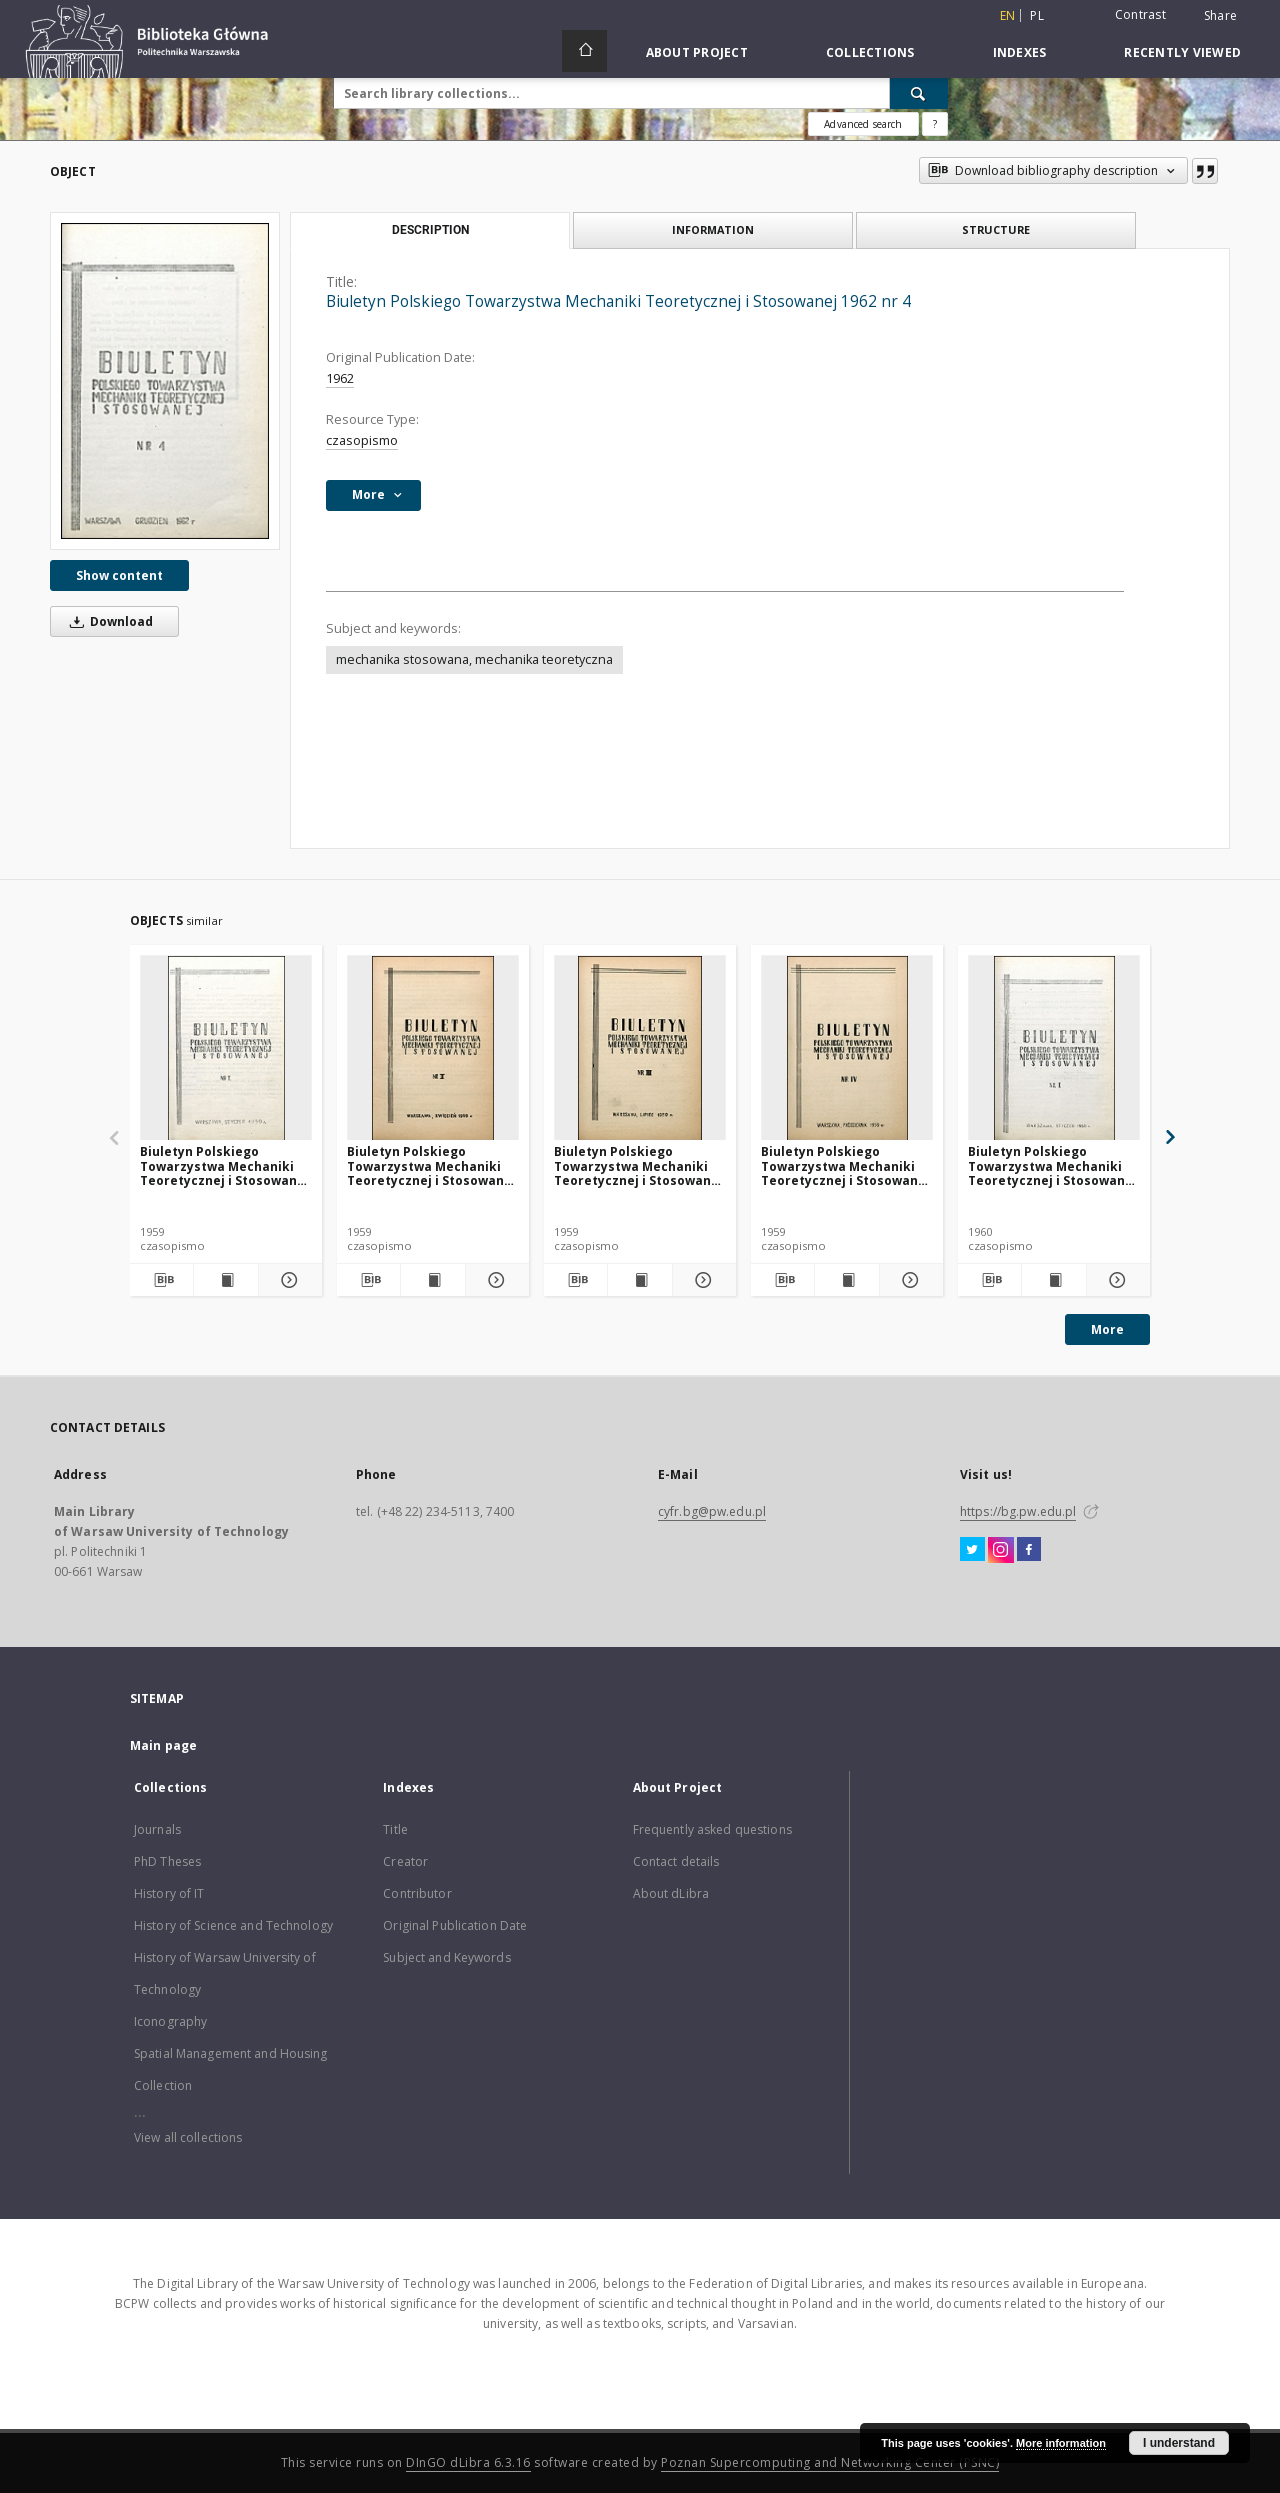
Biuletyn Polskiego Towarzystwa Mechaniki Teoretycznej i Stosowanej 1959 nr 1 (224, 1165)
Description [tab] (430, 230)
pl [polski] (1037, 15)
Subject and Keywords (446, 1957)
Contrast (1140, 14)
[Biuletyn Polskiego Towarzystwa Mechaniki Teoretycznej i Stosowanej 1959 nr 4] (847, 1048)
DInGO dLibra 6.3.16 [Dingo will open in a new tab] (468, 2462)
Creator (405, 1861)
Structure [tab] (996, 229)
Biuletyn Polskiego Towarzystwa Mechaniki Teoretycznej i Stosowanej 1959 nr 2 (431, 1165)
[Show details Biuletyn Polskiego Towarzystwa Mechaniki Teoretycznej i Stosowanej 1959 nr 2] (494, 1280)
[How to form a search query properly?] (935, 124)
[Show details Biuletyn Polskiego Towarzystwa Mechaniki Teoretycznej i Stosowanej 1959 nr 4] (908, 1280)
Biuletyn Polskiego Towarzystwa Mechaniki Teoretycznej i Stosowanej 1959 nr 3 (638, 1165)
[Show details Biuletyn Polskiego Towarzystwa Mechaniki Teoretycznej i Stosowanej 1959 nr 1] (287, 1280)
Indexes (1020, 52)
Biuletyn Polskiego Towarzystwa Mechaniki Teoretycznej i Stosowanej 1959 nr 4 (845, 1165)
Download (108, 621)
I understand (1179, 2443)
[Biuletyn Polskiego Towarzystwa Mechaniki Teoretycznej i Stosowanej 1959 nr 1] (226, 1048)
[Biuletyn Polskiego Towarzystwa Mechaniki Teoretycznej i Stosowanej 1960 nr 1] (1054, 1048)
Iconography (170, 2021)
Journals (157, 1829)
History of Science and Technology (233, 1925)
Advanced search (863, 124)
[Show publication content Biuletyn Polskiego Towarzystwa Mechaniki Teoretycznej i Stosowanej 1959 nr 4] (846, 1280)
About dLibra (671, 1893)
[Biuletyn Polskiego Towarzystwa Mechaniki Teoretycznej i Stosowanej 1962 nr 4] (165, 380)
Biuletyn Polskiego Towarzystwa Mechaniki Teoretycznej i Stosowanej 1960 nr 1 (1052, 1165)
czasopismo (362, 440)
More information (1061, 2443)
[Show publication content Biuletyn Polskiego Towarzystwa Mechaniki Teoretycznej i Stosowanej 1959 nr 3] (639, 1280)
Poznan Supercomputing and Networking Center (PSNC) (830, 2462)
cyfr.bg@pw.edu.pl (712, 1511)
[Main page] (584, 51)
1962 (340, 378)
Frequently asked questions (712, 1829)
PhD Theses (167, 1861)
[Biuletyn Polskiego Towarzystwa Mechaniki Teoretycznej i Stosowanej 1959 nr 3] (640, 1048)
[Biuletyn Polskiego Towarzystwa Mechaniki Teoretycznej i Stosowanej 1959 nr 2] (433, 1048)
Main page (163, 1745)
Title (395, 1829)
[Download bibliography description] (161, 1280)
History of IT (169, 1893)
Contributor (417, 1893)
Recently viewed (1182, 52)
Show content (119, 575)
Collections (870, 52)
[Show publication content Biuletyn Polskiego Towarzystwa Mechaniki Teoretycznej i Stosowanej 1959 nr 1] (225, 1280)
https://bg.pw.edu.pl (1018, 1511)
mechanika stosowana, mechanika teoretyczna (474, 659)
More (1107, 1329)
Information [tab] (713, 229)
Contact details (676, 1861)
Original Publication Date (455, 1925)
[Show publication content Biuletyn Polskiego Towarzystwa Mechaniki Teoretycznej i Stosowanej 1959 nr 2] (432, 1280)
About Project (697, 52)
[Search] (919, 93)
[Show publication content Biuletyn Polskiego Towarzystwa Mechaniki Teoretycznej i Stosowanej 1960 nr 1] (1053, 1280)
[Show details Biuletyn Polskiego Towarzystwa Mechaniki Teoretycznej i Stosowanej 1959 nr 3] (701, 1280)
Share (1220, 16)
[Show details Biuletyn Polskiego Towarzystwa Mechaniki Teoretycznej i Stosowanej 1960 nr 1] (1115, 1280)
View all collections (188, 2137)
